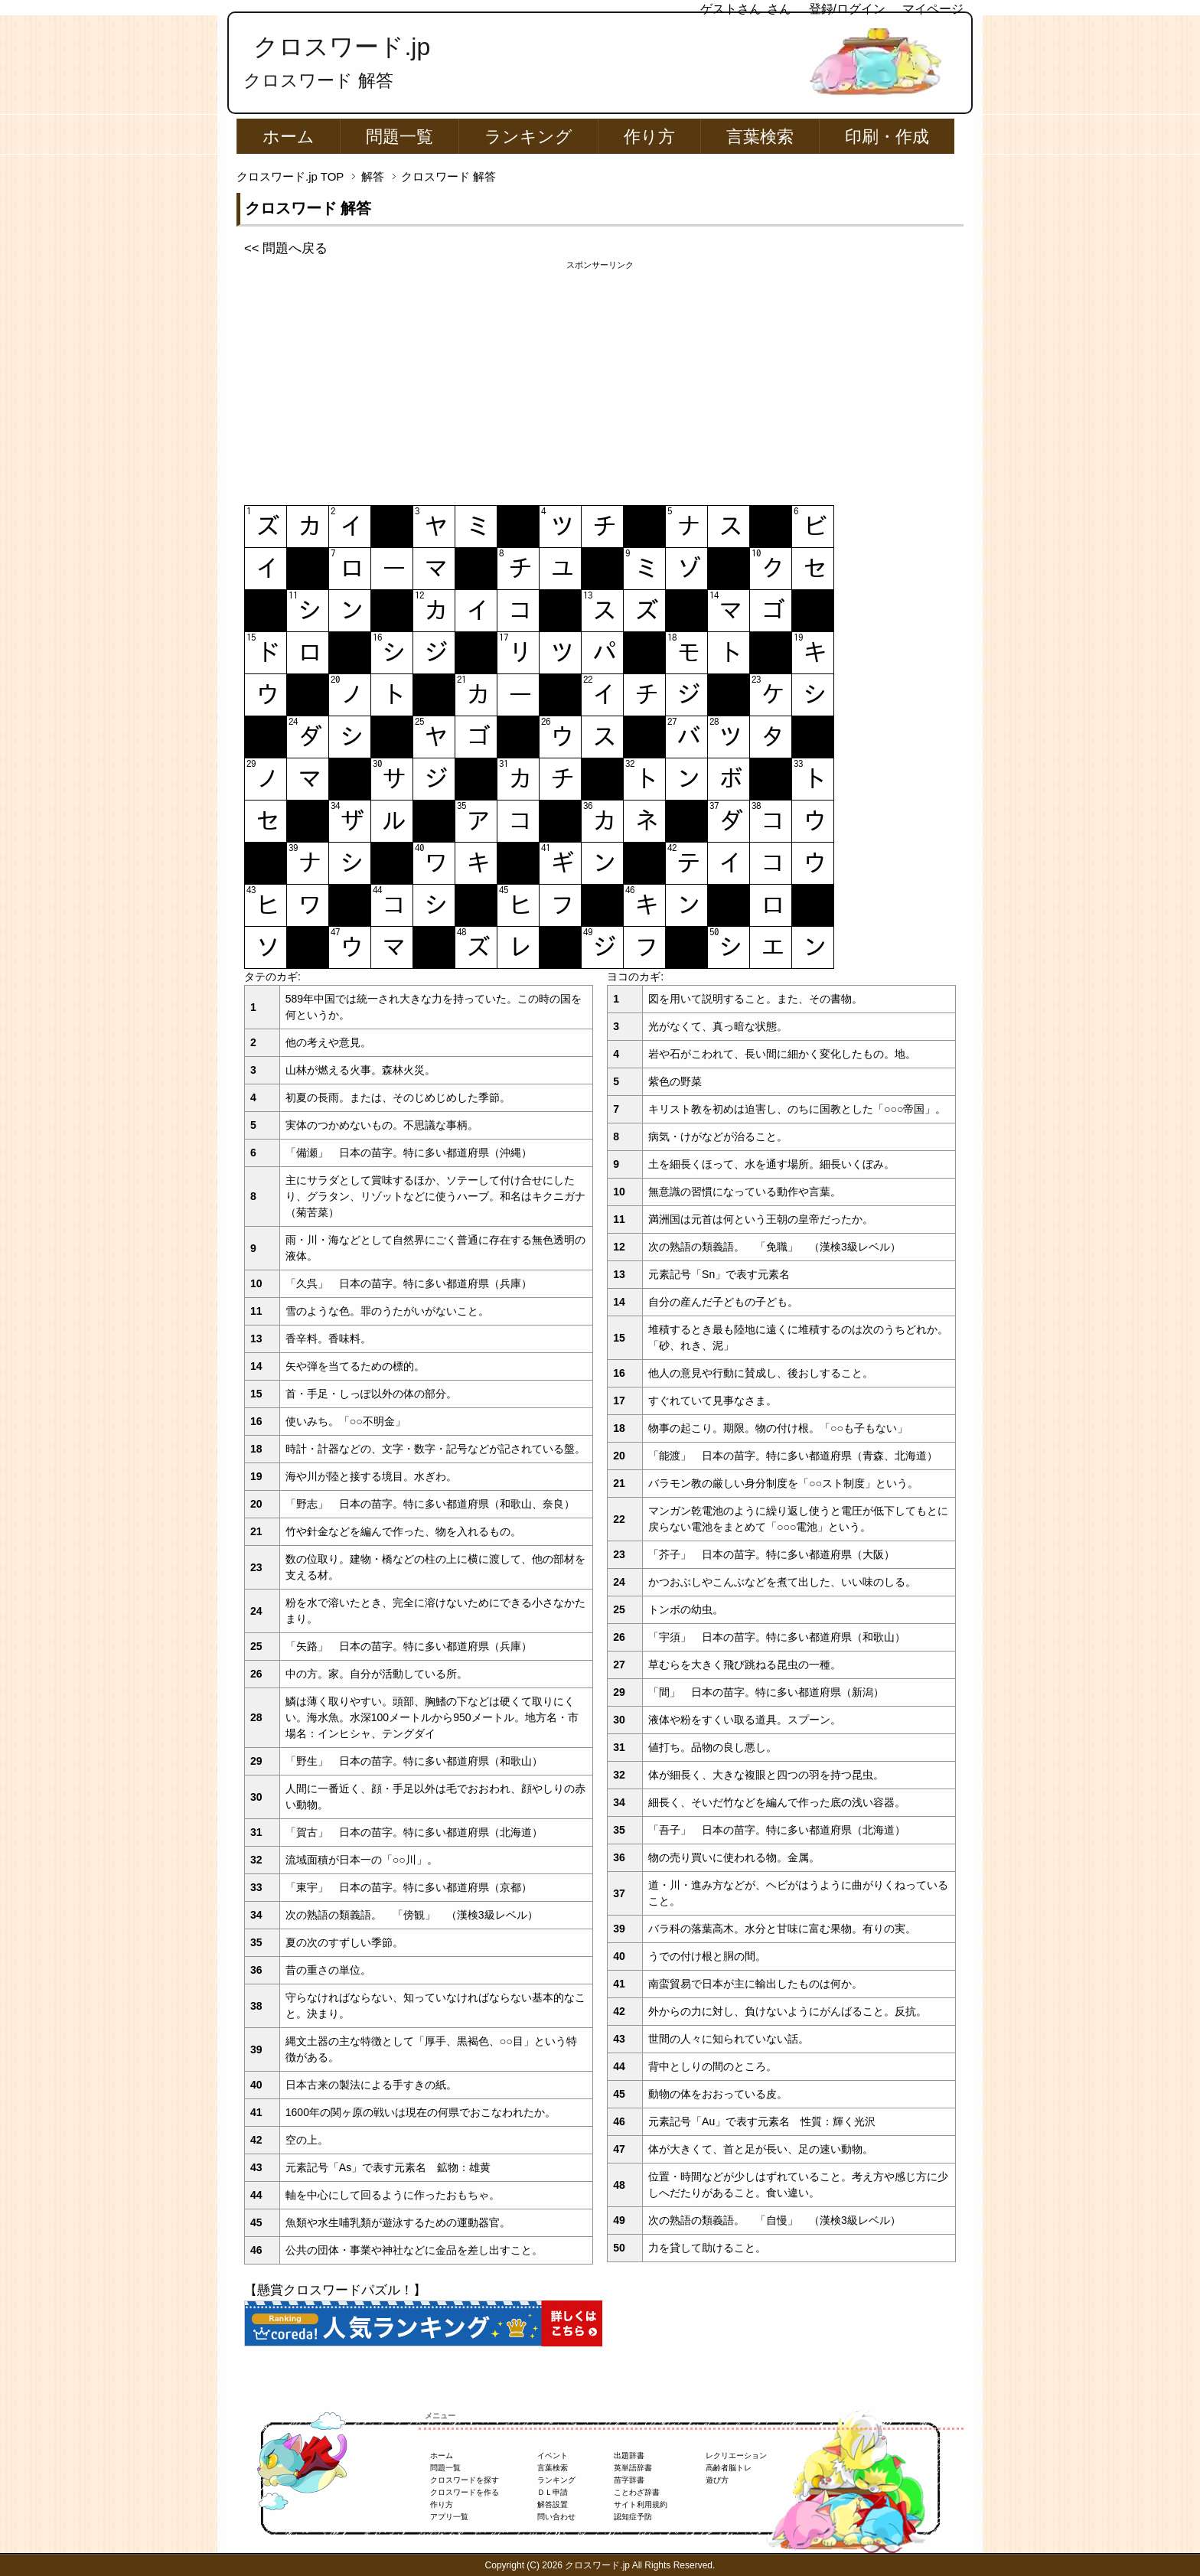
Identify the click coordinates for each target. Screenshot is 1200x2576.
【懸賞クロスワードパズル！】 (335, 2290)
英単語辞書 (633, 2468)
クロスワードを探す (464, 2480)
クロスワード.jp (341, 46)
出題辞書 (629, 2455)
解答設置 (552, 2504)
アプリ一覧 (449, 2516)
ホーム (288, 136)
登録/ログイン (847, 8)
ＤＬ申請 (552, 2492)
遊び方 (717, 2480)
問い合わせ (556, 2516)
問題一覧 (399, 136)
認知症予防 (633, 2516)
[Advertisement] (600, 379)
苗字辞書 (629, 2480)
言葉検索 (760, 136)
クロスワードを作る (464, 2492)
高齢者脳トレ (729, 2468)
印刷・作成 (887, 136)
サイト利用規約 (640, 2504)
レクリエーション (736, 2455)
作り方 (649, 136)
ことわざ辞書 (637, 2492)
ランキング (528, 136)
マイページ (933, 8)
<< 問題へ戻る (286, 248)
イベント (552, 2455)
